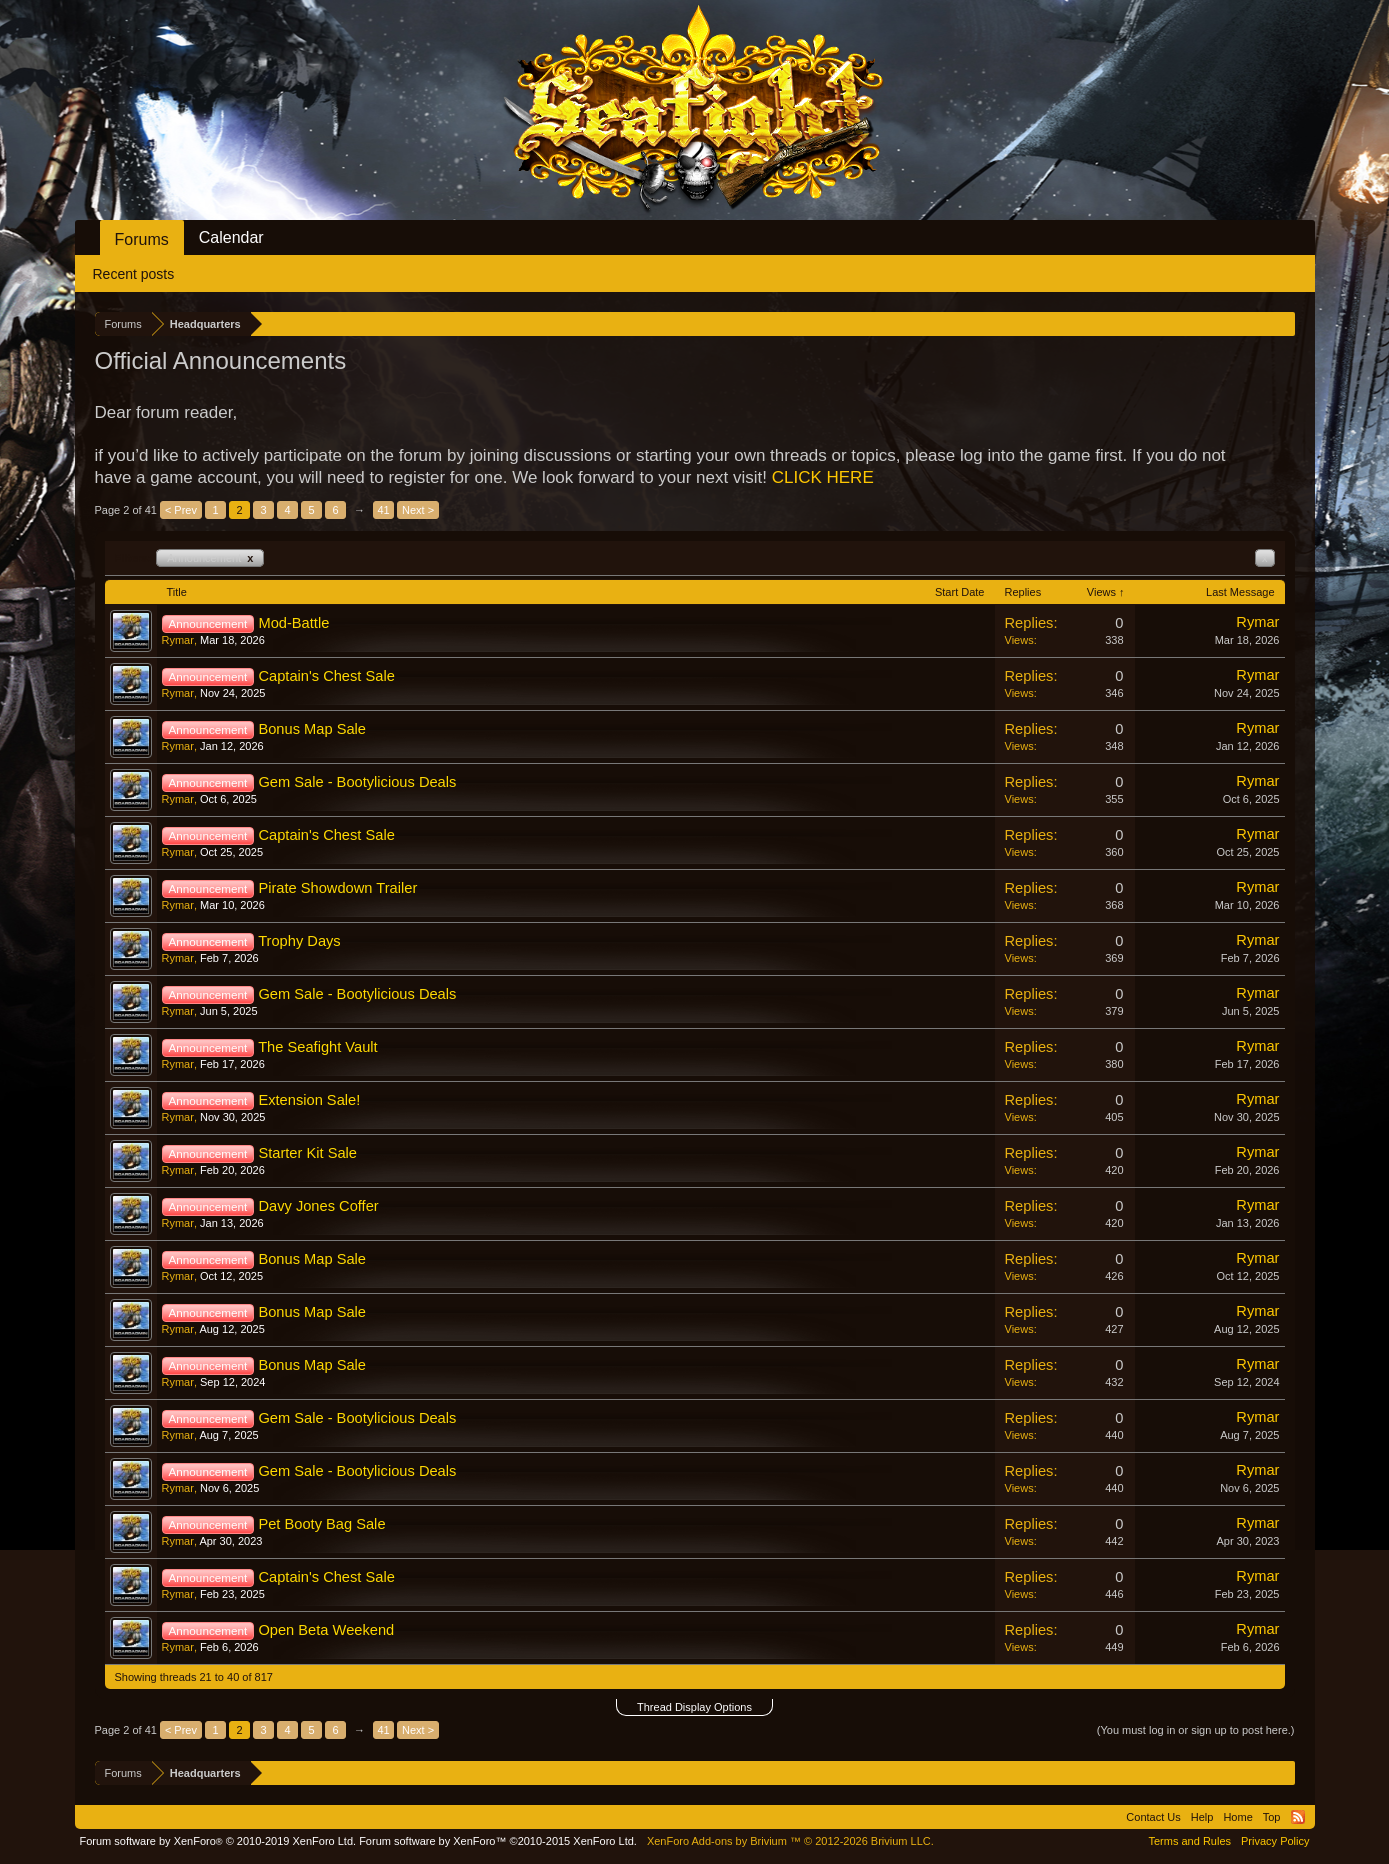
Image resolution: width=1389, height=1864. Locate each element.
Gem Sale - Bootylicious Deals (357, 782)
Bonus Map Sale (312, 729)
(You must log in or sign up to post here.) (1196, 1730)
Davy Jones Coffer (318, 1206)
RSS (1298, 1817)
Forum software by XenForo (218, 1841)
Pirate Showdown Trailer (337, 888)
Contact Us (1153, 1817)
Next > (418, 510)
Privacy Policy (1275, 1841)
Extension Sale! (309, 1100)
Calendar (231, 237)
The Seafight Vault (318, 1047)
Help (1202, 1817)
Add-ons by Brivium (790, 1841)
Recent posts (134, 274)
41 (383, 510)
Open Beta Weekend (326, 1630)
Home (1237, 1817)
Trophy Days (299, 941)
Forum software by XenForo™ (498, 1841)
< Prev (181, 510)
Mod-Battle (293, 623)
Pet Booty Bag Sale (321, 1524)
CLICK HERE (823, 477)
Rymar (178, 640)
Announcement (210, 558)
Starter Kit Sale (307, 1153)
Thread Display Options (694, 1707)
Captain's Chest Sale (326, 676)
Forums (142, 239)
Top (1272, 1817)
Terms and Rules (1189, 1841)
